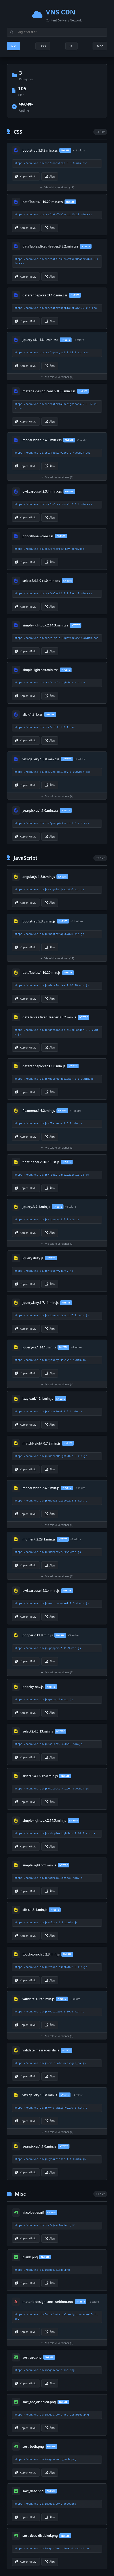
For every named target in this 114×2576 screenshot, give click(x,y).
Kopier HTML (25, 176)
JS (71, 46)
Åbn (50, 176)
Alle (13, 46)
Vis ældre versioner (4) (57, 377)
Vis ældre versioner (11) (57, 187)
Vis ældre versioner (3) (57, 1243)
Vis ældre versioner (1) (57, 477)
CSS (43, 46)
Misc (100, 46)
